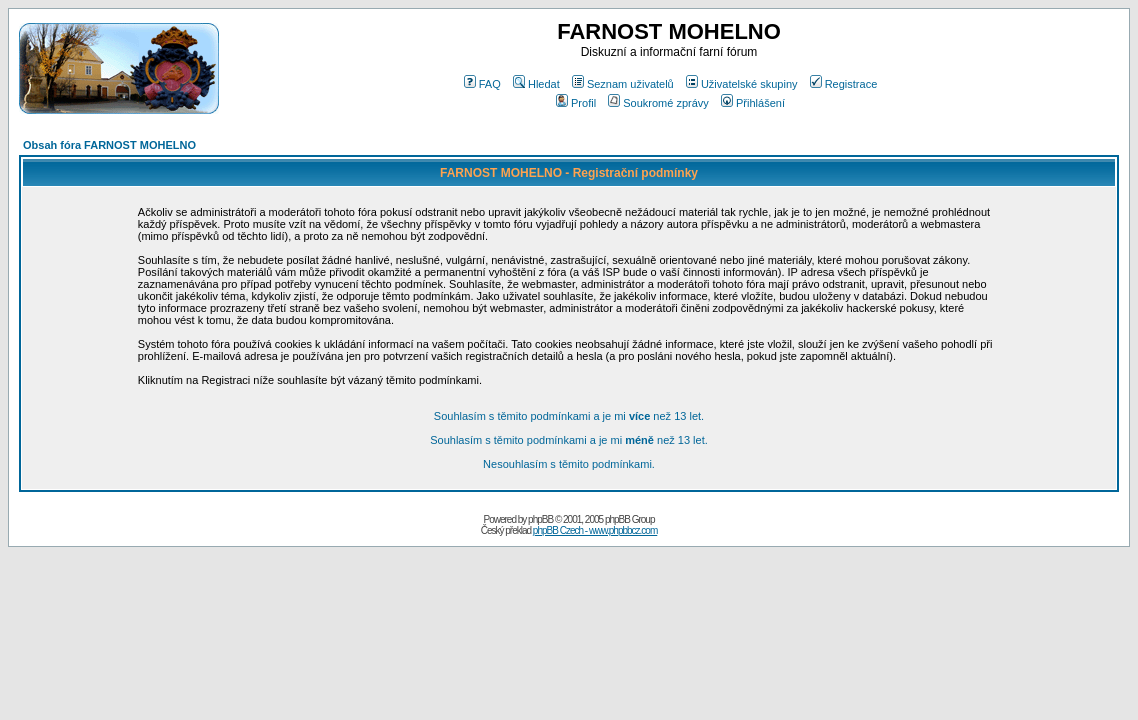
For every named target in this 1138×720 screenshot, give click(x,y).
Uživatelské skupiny (742, 84)
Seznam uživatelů (623, 84)
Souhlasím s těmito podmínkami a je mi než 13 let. (569, 416)
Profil (576, 103)
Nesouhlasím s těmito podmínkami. (569, 464)
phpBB (540, 519)
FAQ (482, 84)
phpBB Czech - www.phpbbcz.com (595, 530)
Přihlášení (753, 103)
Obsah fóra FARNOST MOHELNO (109, 145)
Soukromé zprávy (658, 103)
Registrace (844, 84)
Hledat (536, 84)
